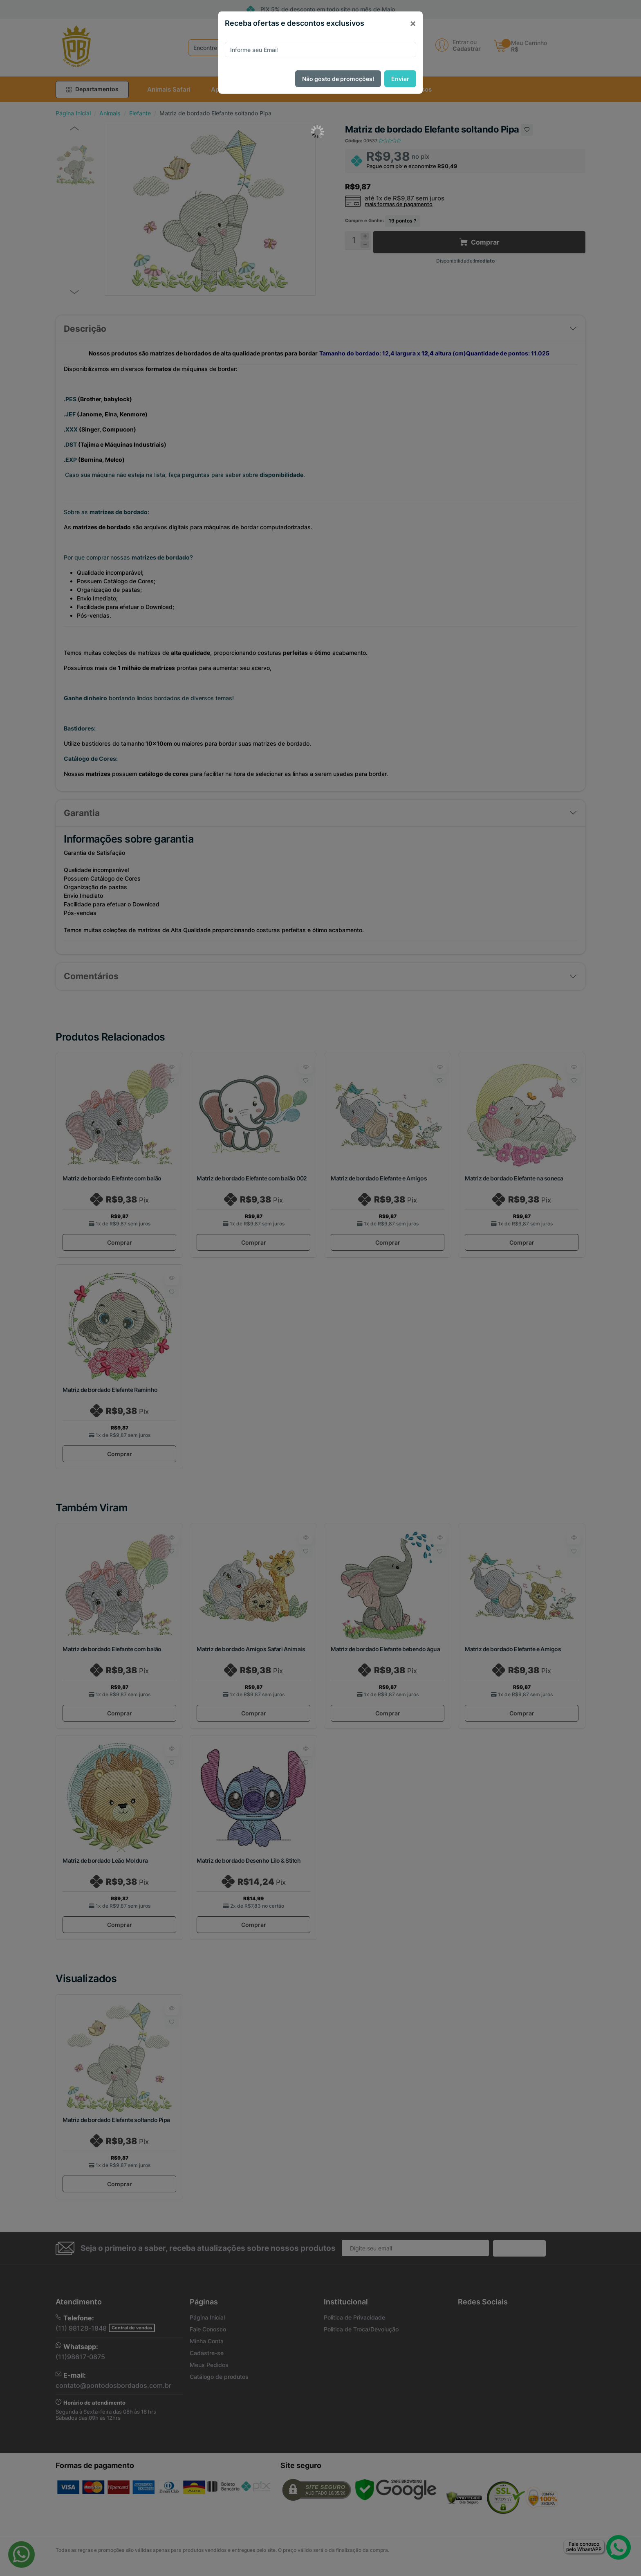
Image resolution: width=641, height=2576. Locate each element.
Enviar (400, 78)
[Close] (413, 23)
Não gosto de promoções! (338, 78)
